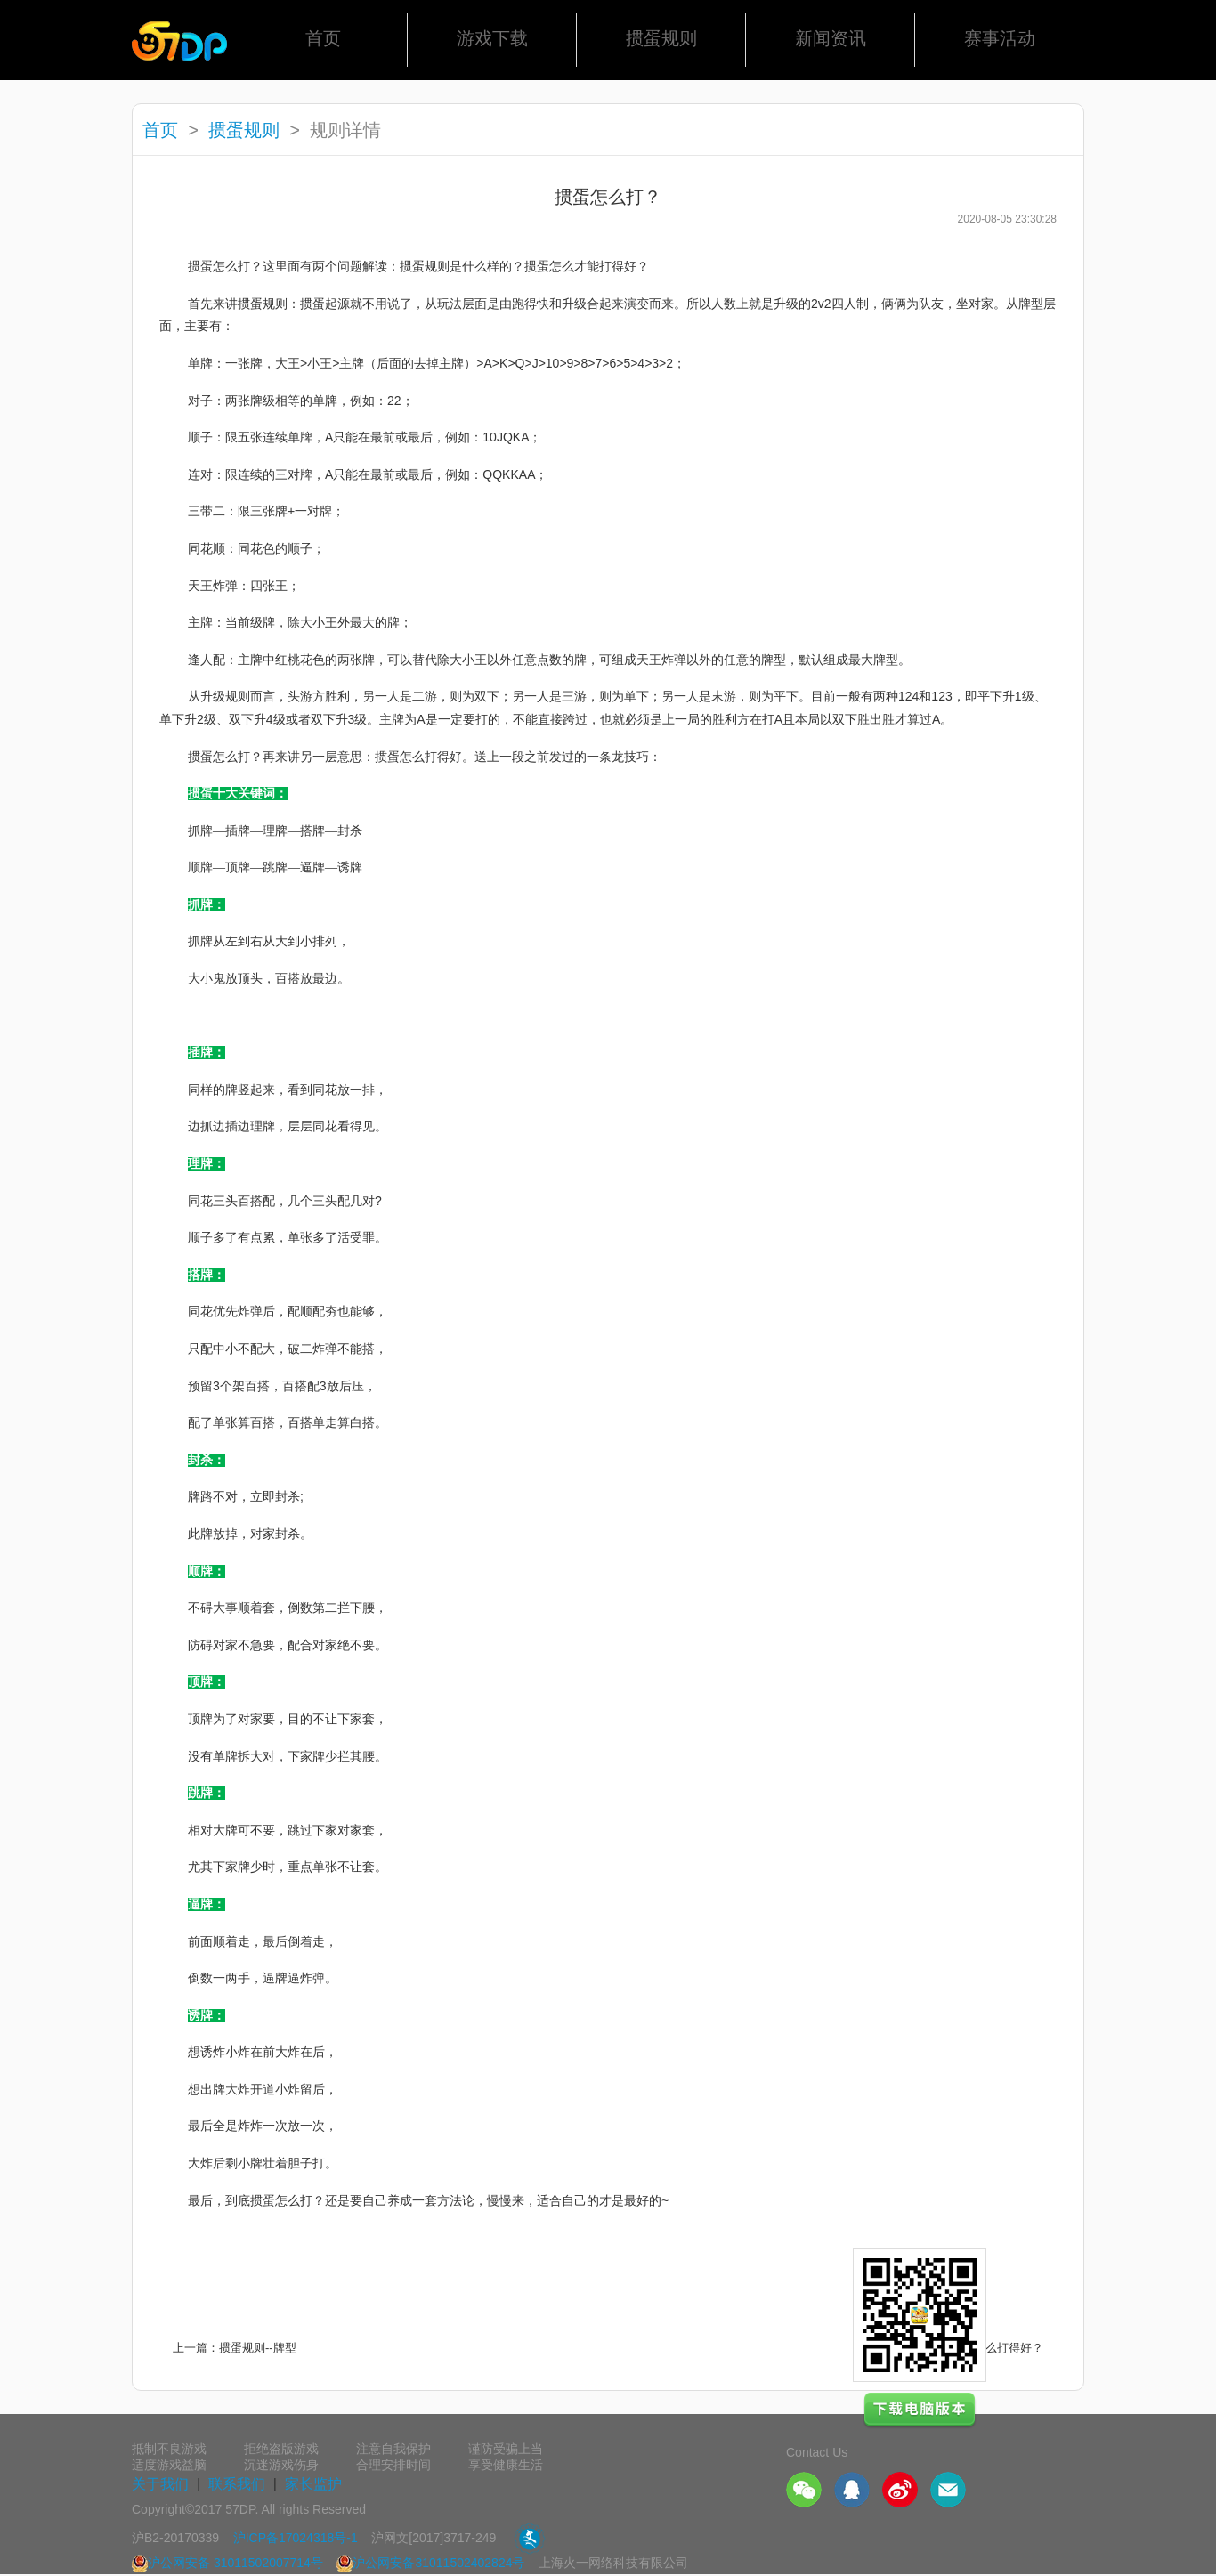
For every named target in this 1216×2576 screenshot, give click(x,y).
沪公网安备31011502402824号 (430, 2563)
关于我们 (160, 2483)
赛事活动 (999, 38)
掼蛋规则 (661, 38)
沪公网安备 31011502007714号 (227, 2563)
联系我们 (236, 2483)
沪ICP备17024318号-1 (295, 2538)
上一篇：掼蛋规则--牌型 (234, 2347)
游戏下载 (492, 38)
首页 (323, 38)
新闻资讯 (830, 38)
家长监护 (313, 2483)
